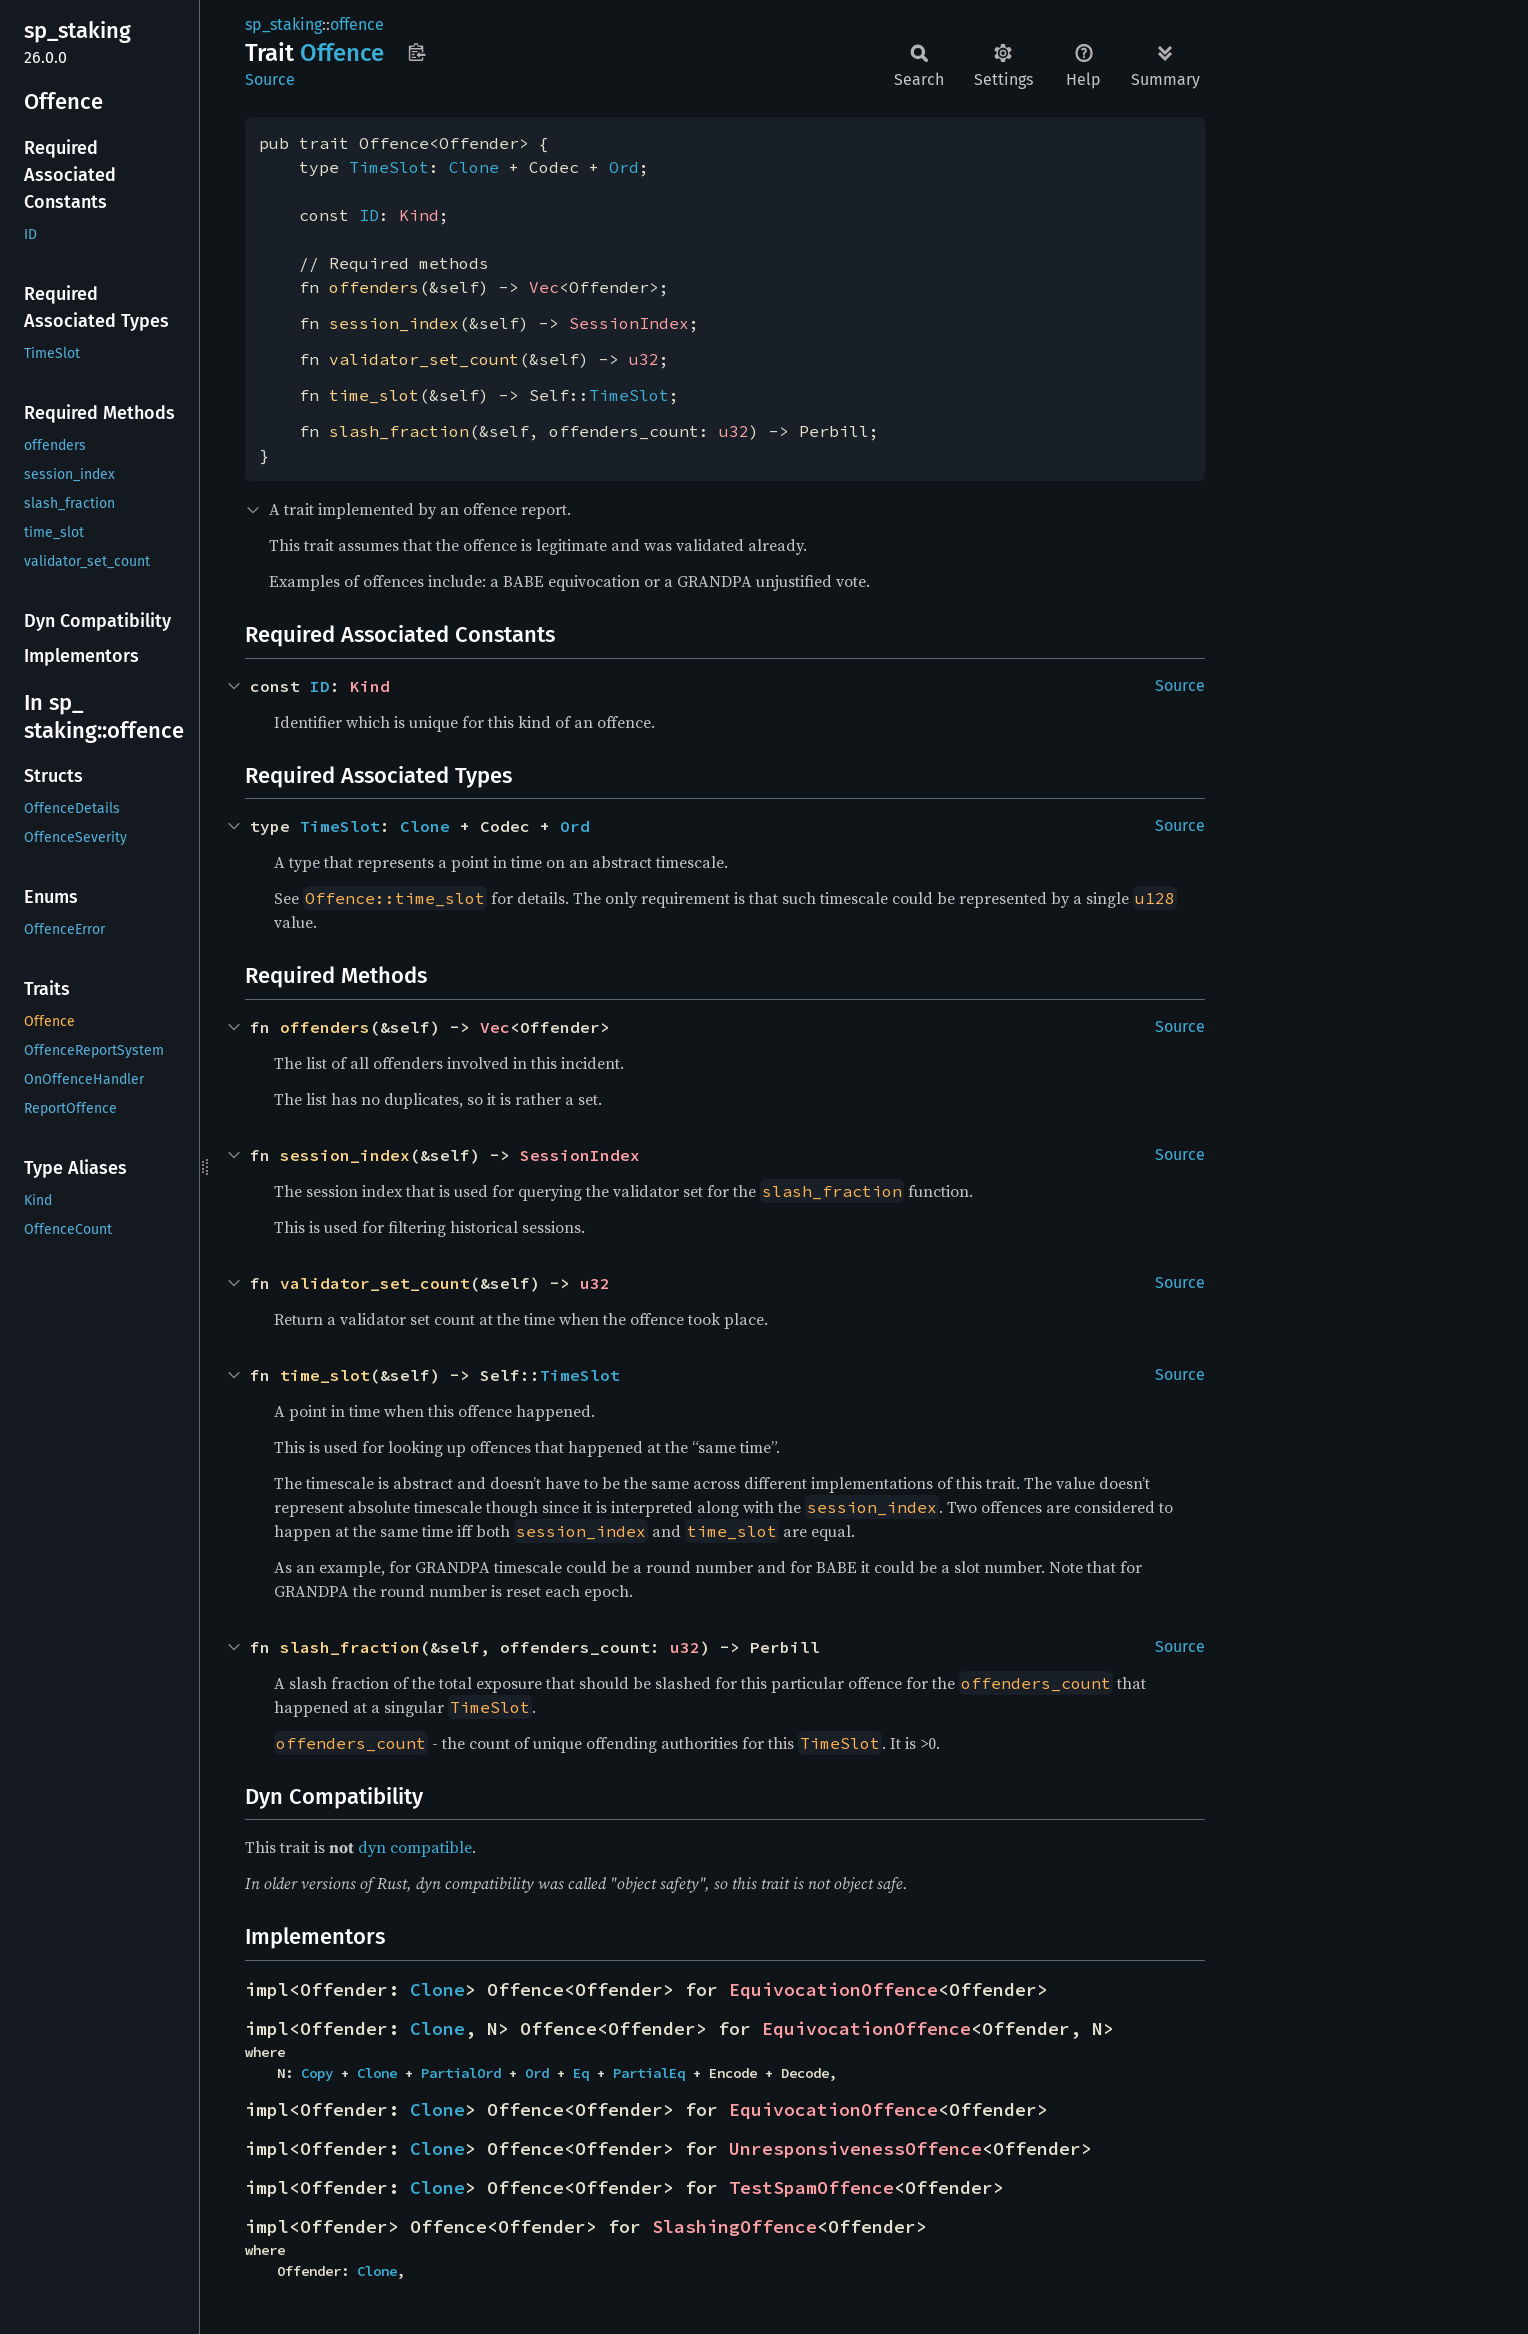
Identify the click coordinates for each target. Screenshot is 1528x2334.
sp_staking (283, 24)
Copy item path (416, 52)
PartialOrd (461, 2073)
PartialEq (649, 2073)
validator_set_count (424, 359)
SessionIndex (629, 323)
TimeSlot (389, 167)
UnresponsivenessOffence (855, 2148)
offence (357, 24)
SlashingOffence (734, 2226)
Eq (581, 2073)
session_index (394, 323)
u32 (644, 359)
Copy (317, 2073)
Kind (419, 215)
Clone (474, 167)
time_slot (374, 395)
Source (270, 79)
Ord (624, 167)
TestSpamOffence (811, 2187)
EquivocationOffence (833, 1989)
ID (369, 215)
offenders (374, 287)
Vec (544, 287)
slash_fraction (399, 431)
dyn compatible (415, 1847)
